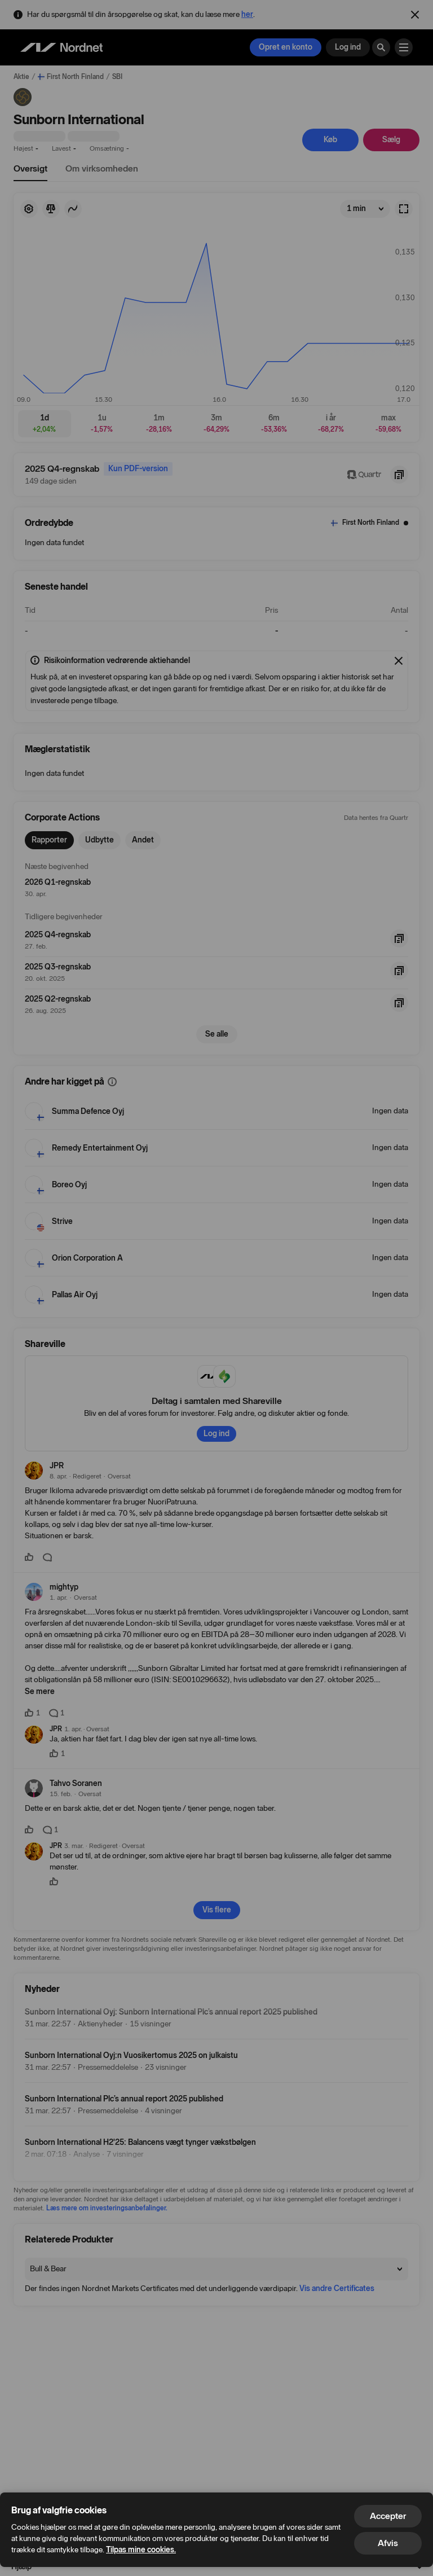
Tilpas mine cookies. (141, 2550)
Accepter (388, 2516)
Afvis (388, 2543)
